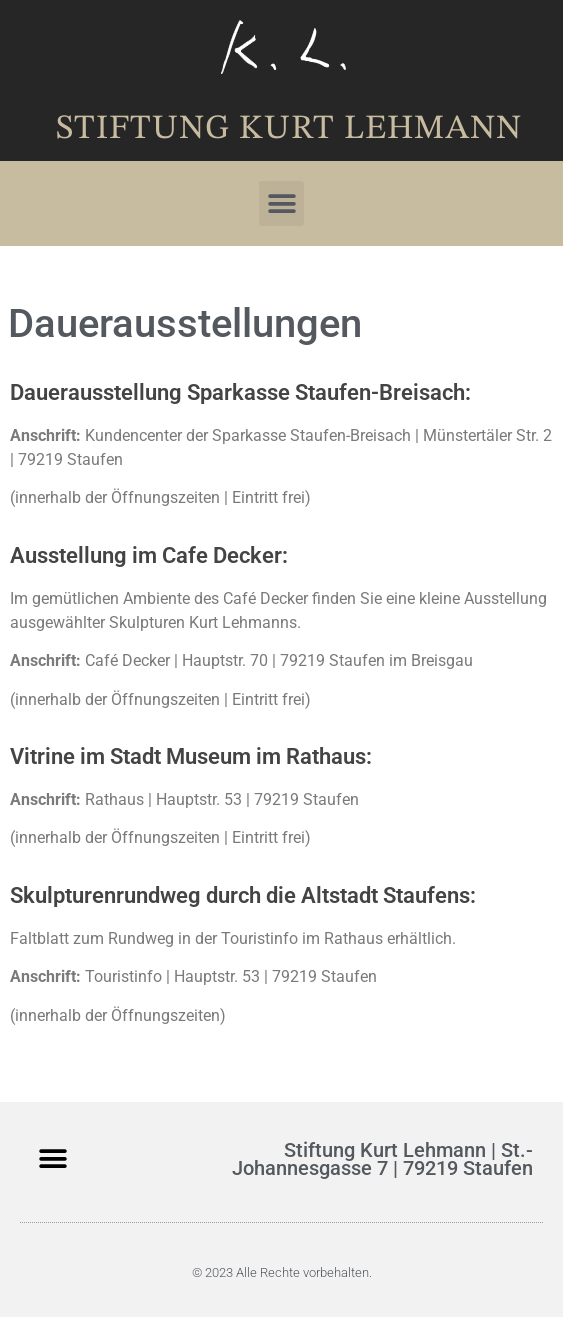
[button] (281, 203)
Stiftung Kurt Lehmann (289, 129)
